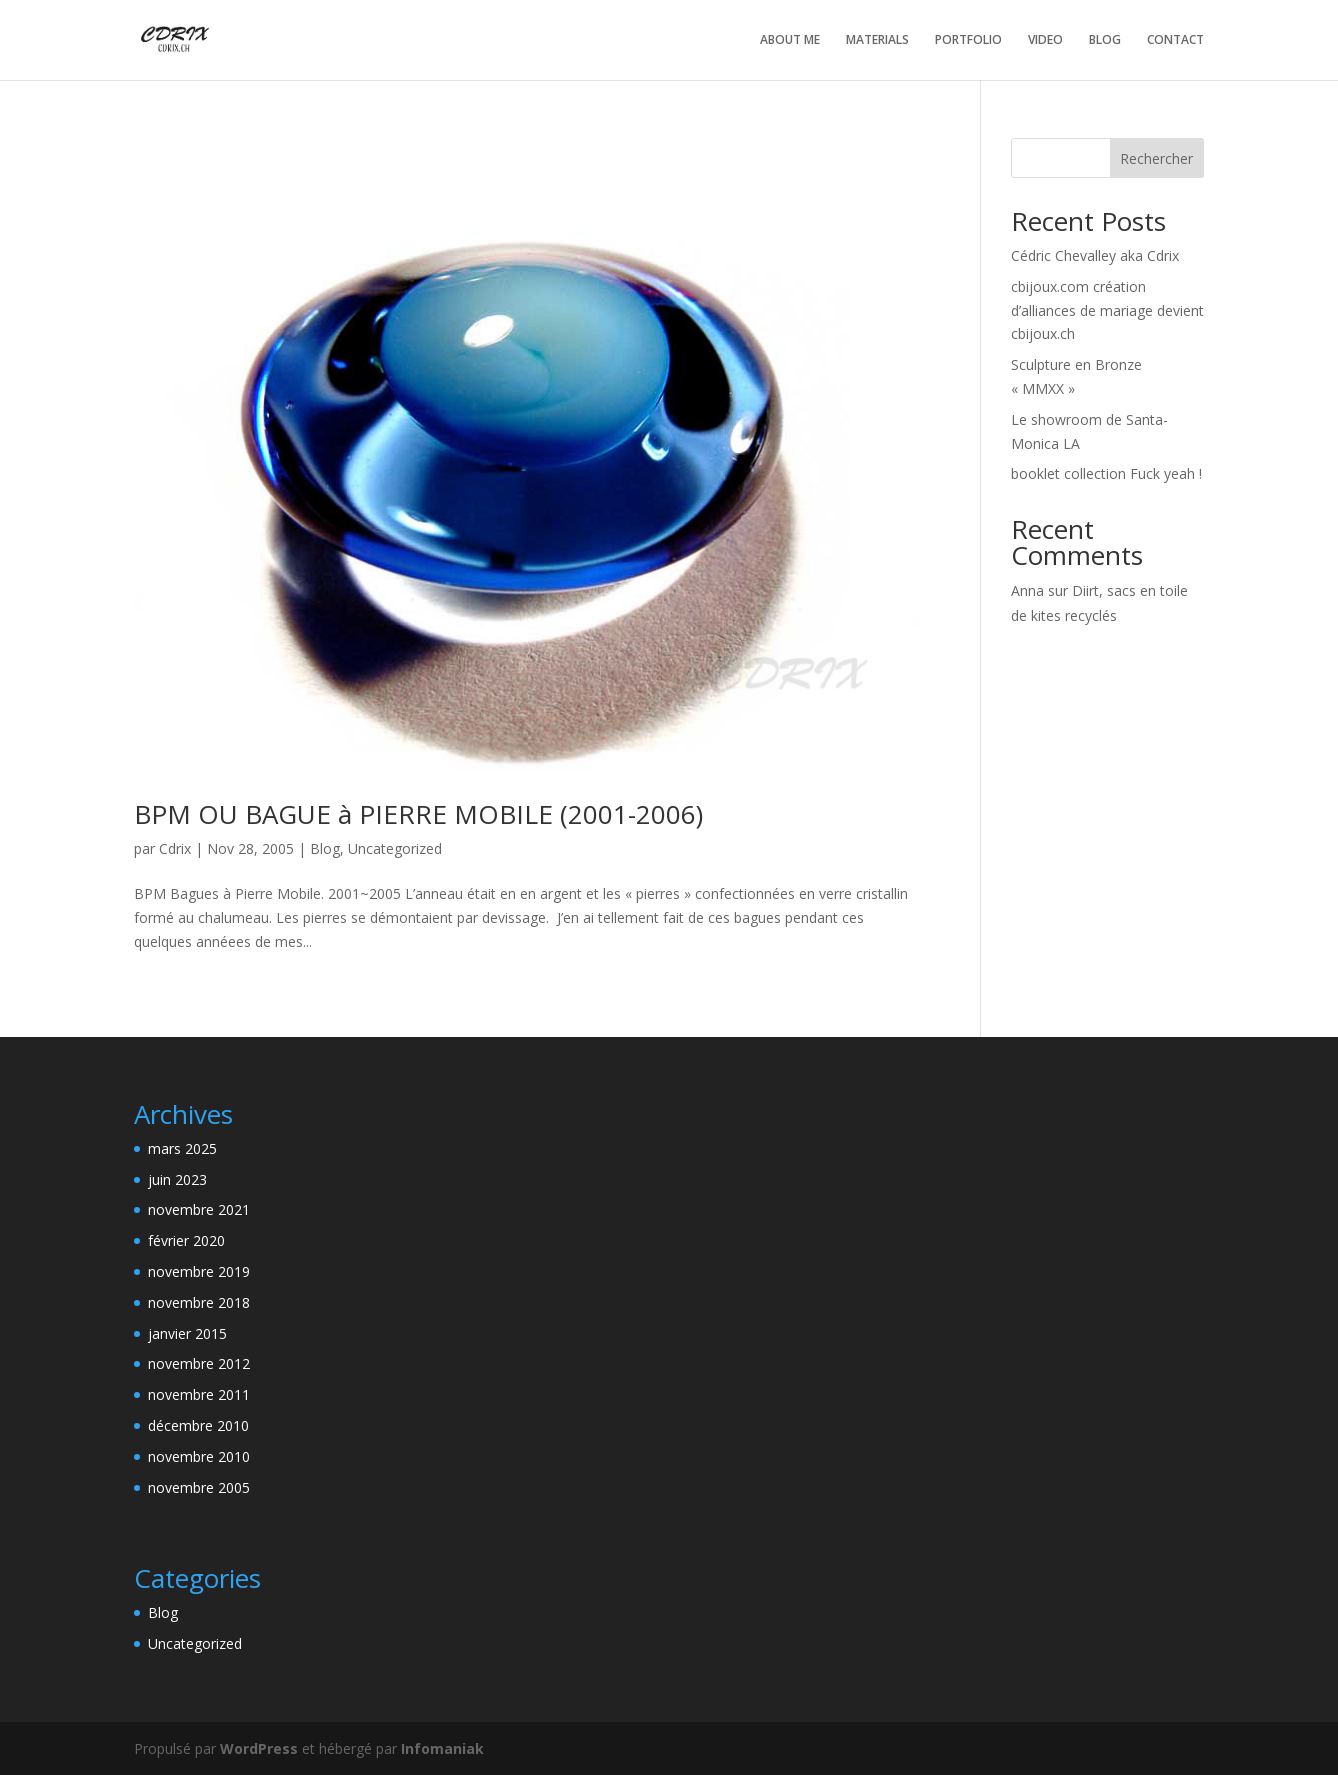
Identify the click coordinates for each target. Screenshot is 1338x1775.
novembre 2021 (199, 1209)
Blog (325, 848)
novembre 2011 (199, 1394)
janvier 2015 (187, 1333)
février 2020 (186, 1240)
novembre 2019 (199, 1271)
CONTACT (1175, 40)
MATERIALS (877, 40)
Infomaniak (442, 1748)
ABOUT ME (790, 40)
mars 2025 (182, 1148)
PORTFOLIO (968, 40)
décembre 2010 (198, 1425)
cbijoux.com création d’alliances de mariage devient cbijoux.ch (1107, 310)
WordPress (259, 1748)
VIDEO (1045, 40)
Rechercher (1156, 158)
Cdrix (175, 848)
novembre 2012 (199, 1363)
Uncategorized (395, 848)
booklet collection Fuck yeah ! (1106, 473)
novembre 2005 (199, 1487)
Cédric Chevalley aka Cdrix (1095, 255)
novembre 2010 (199, 1456)
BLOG (1105, 40)
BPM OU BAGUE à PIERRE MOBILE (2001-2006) (418, 814)
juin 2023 (177, 1179)
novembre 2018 (199, 1302)
